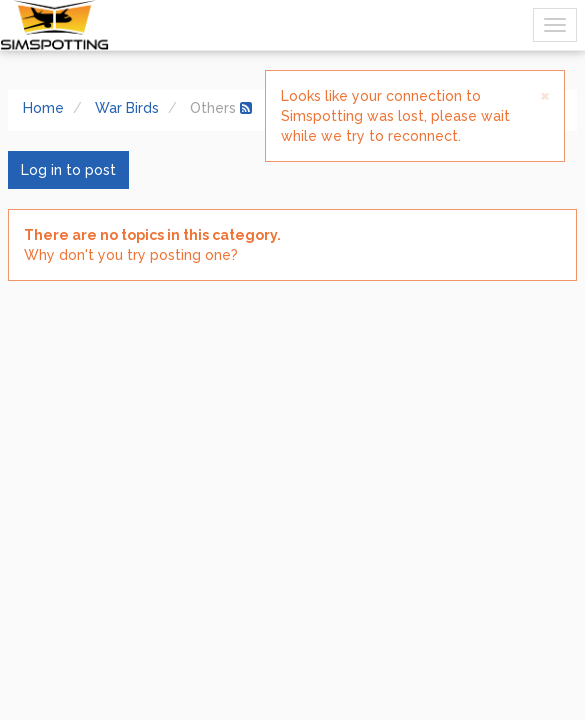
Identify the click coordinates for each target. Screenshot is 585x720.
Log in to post (68, 170)
